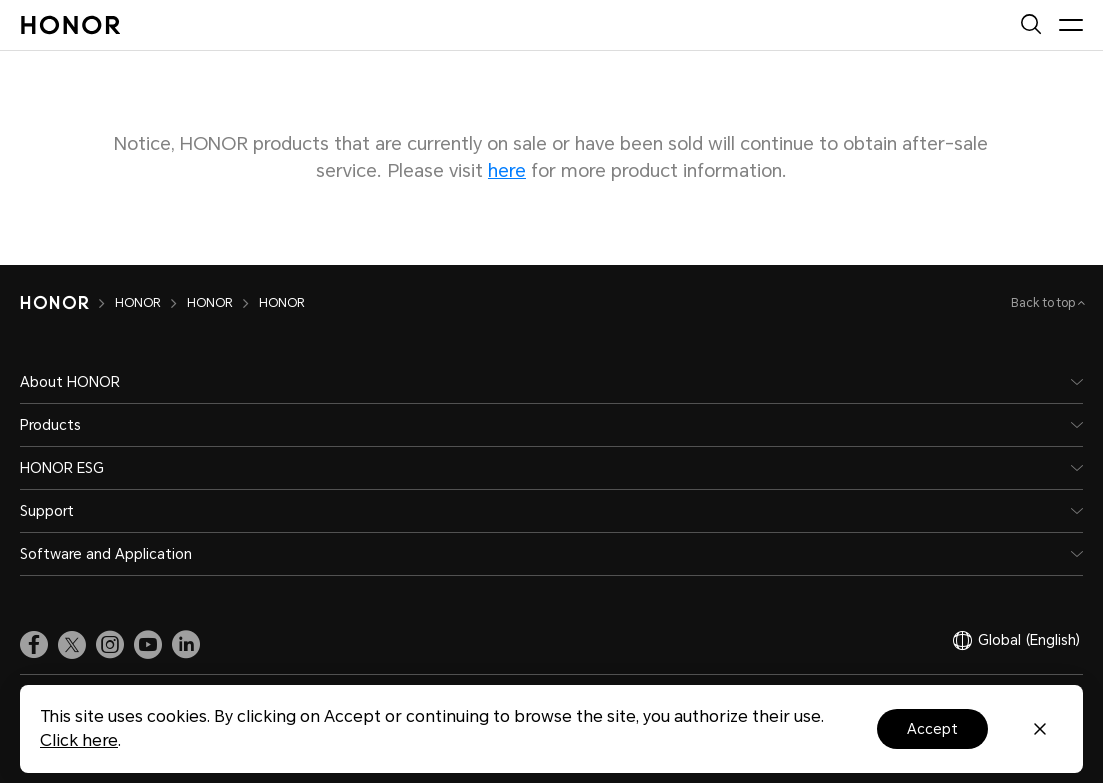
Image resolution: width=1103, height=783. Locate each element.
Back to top (1044, 303)
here (507, 170)
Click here (79, 740)
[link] (34, 645)
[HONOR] (67, 303)
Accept (932, 729)
